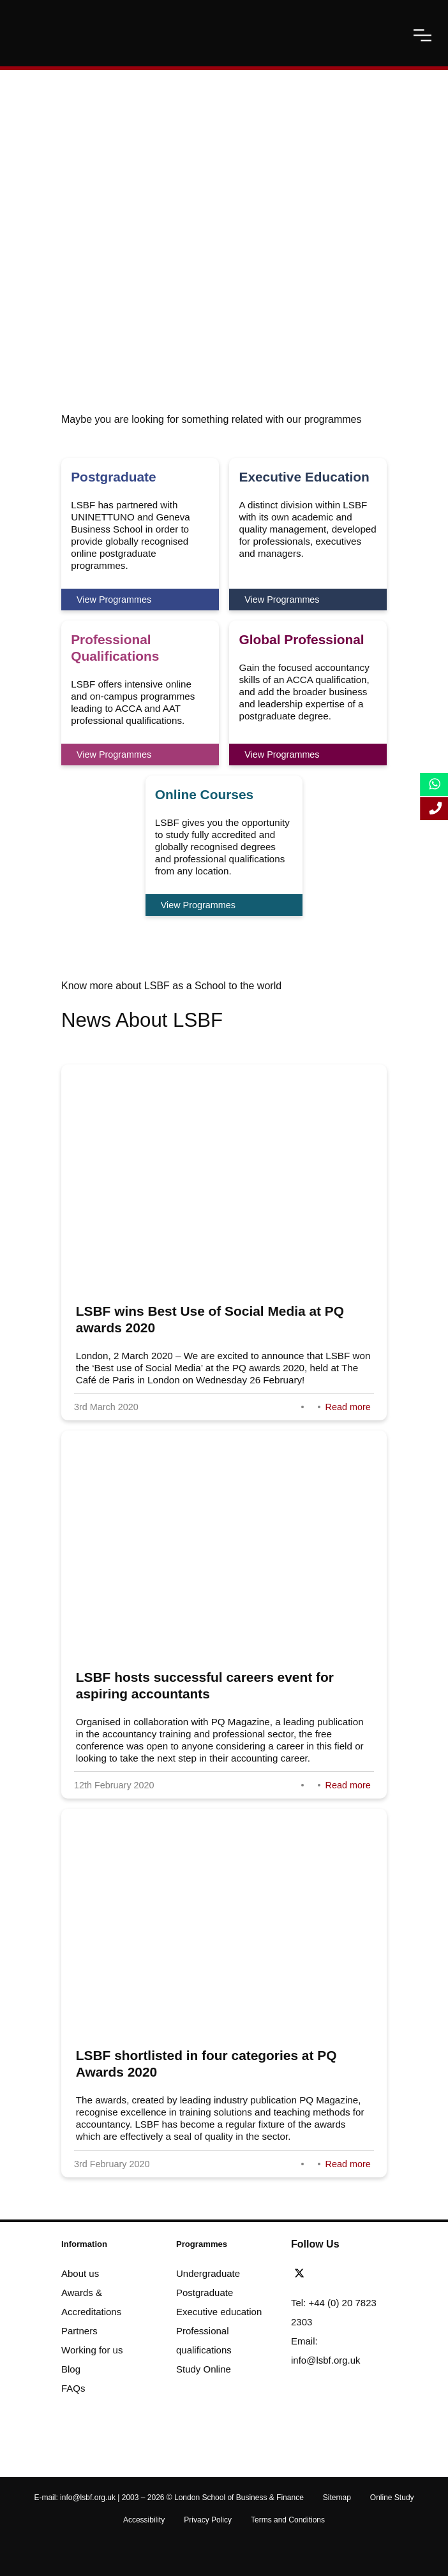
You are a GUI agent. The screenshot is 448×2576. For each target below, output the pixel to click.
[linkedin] (339, 2273)
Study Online (203, 2369)
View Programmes (114, 599)
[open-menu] (422, 35)
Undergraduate (208, 2273)
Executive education (219, 2311)
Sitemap (337, 2497)
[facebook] (322, 2273)
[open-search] (391, 35)
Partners (79, 2330)
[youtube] (357, 2273)
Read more (348, 1407)
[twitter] (302, 2273)
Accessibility (144, 2519)
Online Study (392, 2497)
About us (80, 2273)
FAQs (73, 2388)
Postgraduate (204, 2292)
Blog (70, 2369)
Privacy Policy (208, 2519)
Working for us (92, 2349)
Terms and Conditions (288, 2519)
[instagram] (372, 2273)
